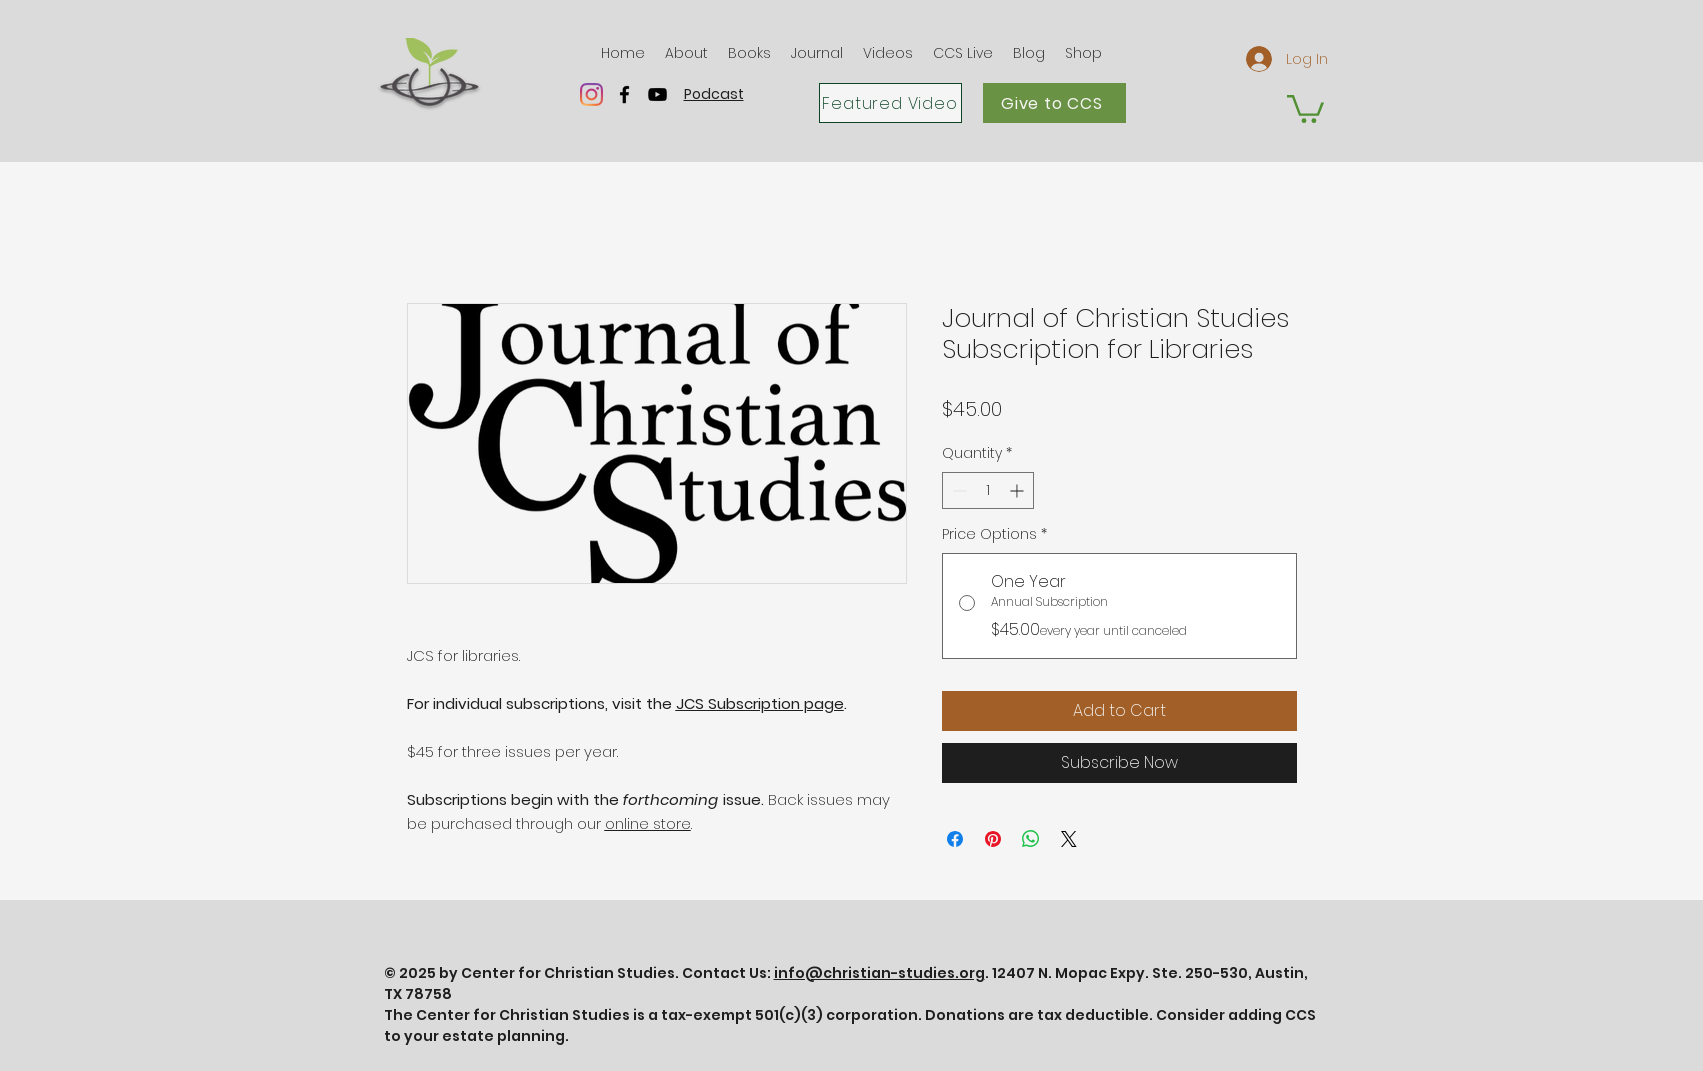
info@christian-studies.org (879, 973)
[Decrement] (957, 490)
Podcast (714, 94)
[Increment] (1018, 490)
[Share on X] (1069, 839)
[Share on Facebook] (955, 839)
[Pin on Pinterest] (993, 839)
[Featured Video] (890, 103)
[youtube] (657, 94)
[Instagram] (591, 94)
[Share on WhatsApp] (1031, 839)
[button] (686, 53)
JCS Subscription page (760, 703)
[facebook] (624, 94)
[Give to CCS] (1054, 103)
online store (648, 823)
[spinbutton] (988, 490)
